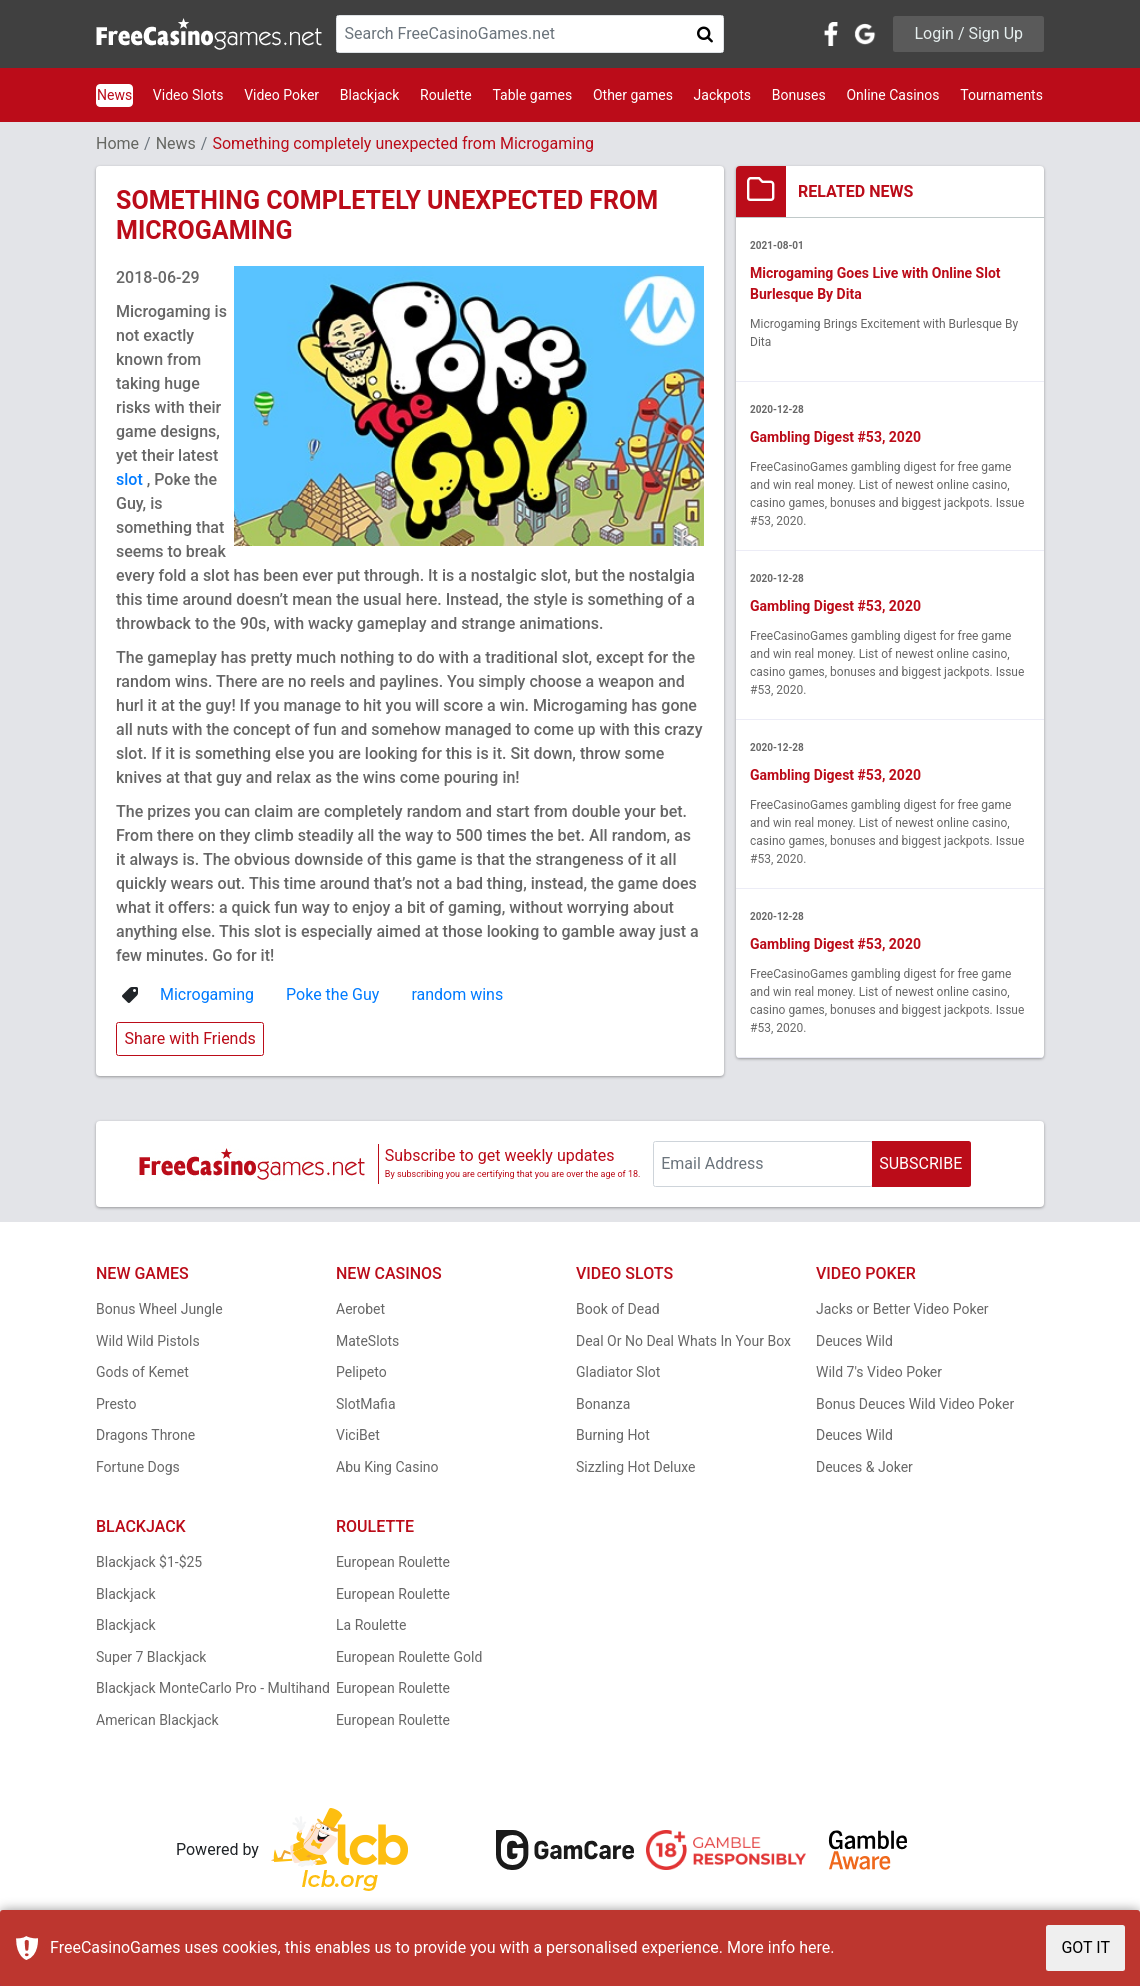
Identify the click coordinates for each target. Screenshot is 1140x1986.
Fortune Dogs (138, 1467)
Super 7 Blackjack (151, 1657)
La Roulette (371, 1625)
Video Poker (281, 95)
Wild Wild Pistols (148, 1341)
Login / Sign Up (968, 33)
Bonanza (603, 1404)
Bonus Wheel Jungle (159, 1309)
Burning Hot (613, 1435)
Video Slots (188, 95)
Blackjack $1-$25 (149, 1562)
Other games (633, 95)
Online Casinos (892, 95)
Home (117, 143)
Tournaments (1001, 95)
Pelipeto (361, 1372)
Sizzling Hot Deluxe (635, 1467)
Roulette (446, 95)
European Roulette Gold (409, 1657)
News (114, 95)
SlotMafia (366, 1404)
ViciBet (358, 1435)
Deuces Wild (854, 1341)
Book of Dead (618, 1309)
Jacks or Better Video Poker (902, 1309)
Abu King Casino (387, 1467)
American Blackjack (157, 1720)
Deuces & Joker (864, 1467)
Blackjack (370, 95)
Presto (116, 1404)
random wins (457, 994)
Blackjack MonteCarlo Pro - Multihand (213, 1688)
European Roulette (393, 1562)
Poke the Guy (332, 994)
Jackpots (722, 95)
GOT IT (1085, 1947)
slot (131, 479)
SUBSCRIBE (920, 1163)
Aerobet (360, 1309)
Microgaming (207, 994)
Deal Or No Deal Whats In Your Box (683, 1341)
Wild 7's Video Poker (879, 1372)
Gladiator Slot (618, 1372)
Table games (532, 95)
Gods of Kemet (142, 1372)
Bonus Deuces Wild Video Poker (915, 1404)
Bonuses (799, 95)
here (814, 1947)
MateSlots (367, 1341)
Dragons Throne (145, 1435)
